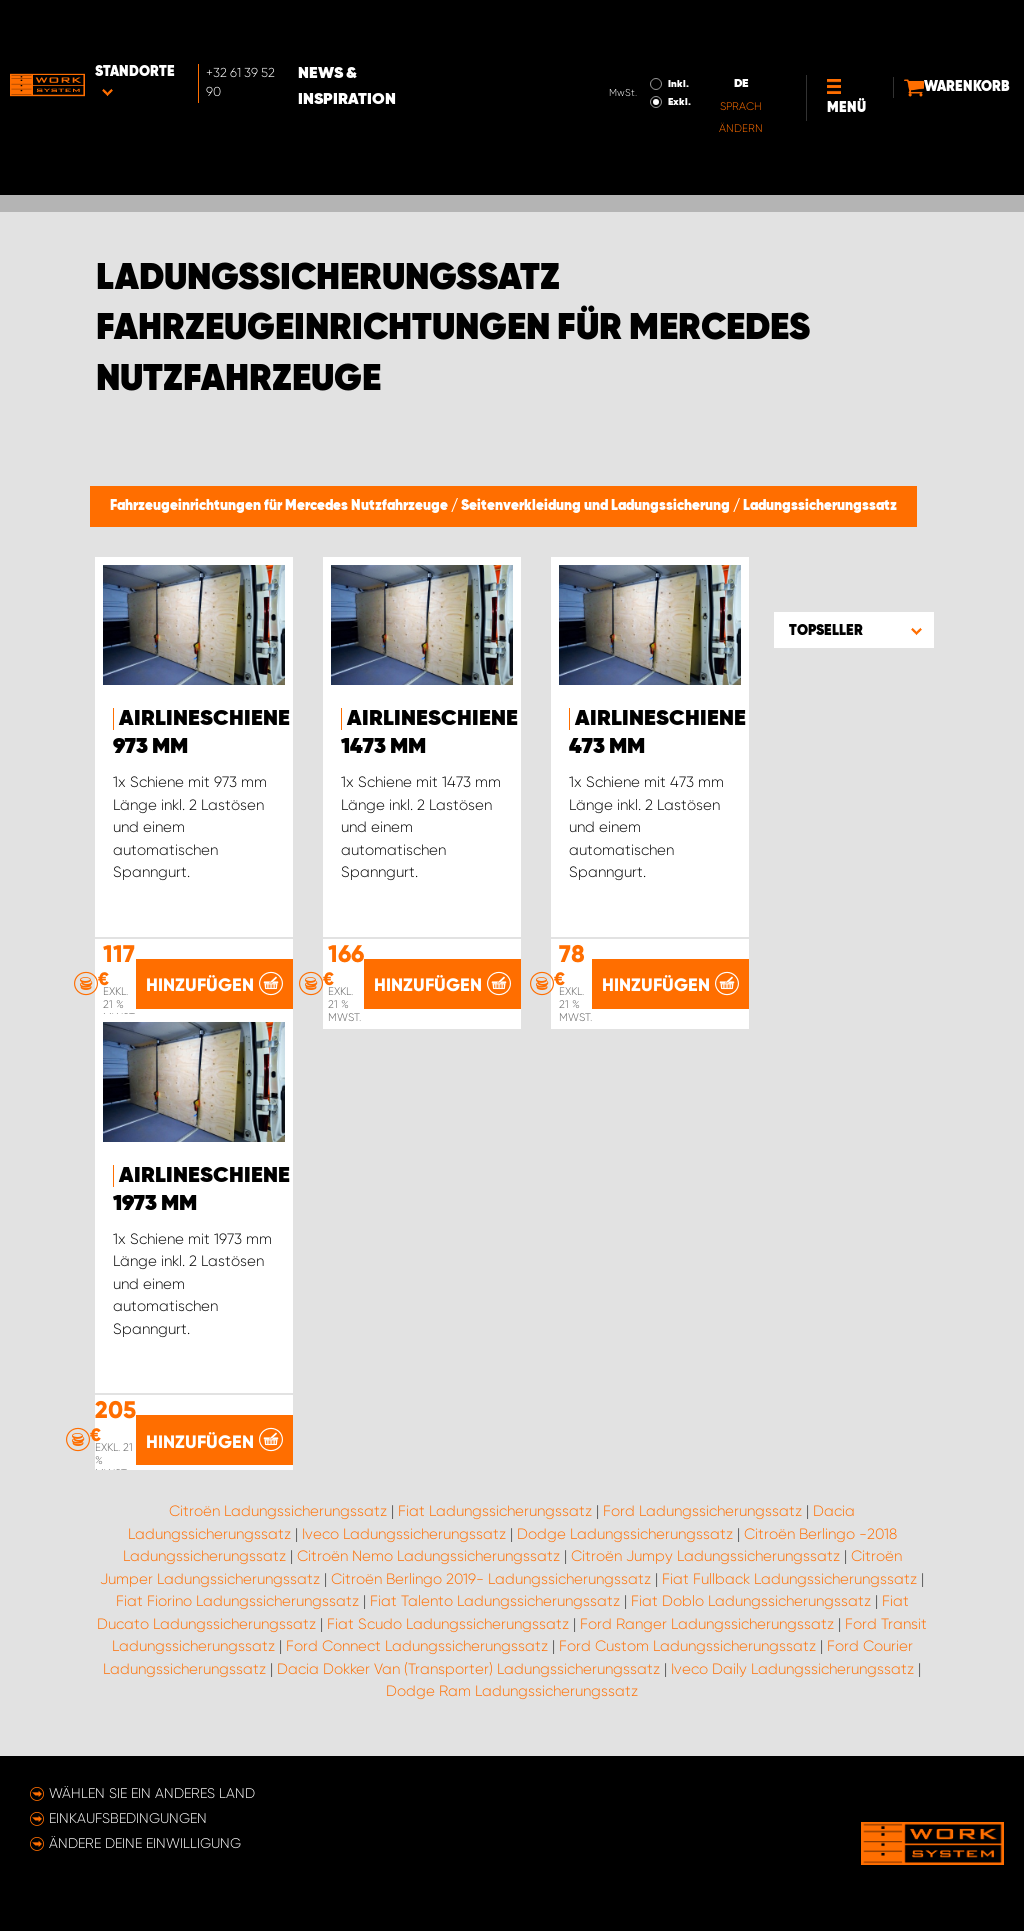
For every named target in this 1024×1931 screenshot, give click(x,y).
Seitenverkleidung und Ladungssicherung (597, 506)
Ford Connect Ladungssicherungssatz (417, 1647)
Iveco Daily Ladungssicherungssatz (792, 1670)
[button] (854, 630)
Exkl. (612, 46)
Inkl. (611, 28)
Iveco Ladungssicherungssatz (404, 1535)
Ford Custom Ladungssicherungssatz (687, 1647)
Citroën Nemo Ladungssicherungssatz (428, 1557)
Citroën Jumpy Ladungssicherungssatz (705, 1557)
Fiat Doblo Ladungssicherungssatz (751, 1602)
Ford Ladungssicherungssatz (702, 1512)
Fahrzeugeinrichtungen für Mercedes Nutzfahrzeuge (280, 506)
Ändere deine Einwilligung (145, 1843)
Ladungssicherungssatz (820, 506)
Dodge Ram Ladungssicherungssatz (512, 1692)
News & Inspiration (422, 31)
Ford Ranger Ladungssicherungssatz (707, 1625)
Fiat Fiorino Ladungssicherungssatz (237, 1602)
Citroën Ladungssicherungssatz (278, 1512)
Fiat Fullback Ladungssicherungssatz (789, 1580)
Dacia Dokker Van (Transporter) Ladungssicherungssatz (468, 1670)
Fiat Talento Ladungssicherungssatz (495, 1602)
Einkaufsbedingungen (128, 1818)
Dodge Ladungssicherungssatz (625, 1535)
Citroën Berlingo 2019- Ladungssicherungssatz (491, 1580)
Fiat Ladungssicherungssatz (495, 1512)
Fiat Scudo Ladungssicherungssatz (448, 1625)
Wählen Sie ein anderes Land (152, 1793)
